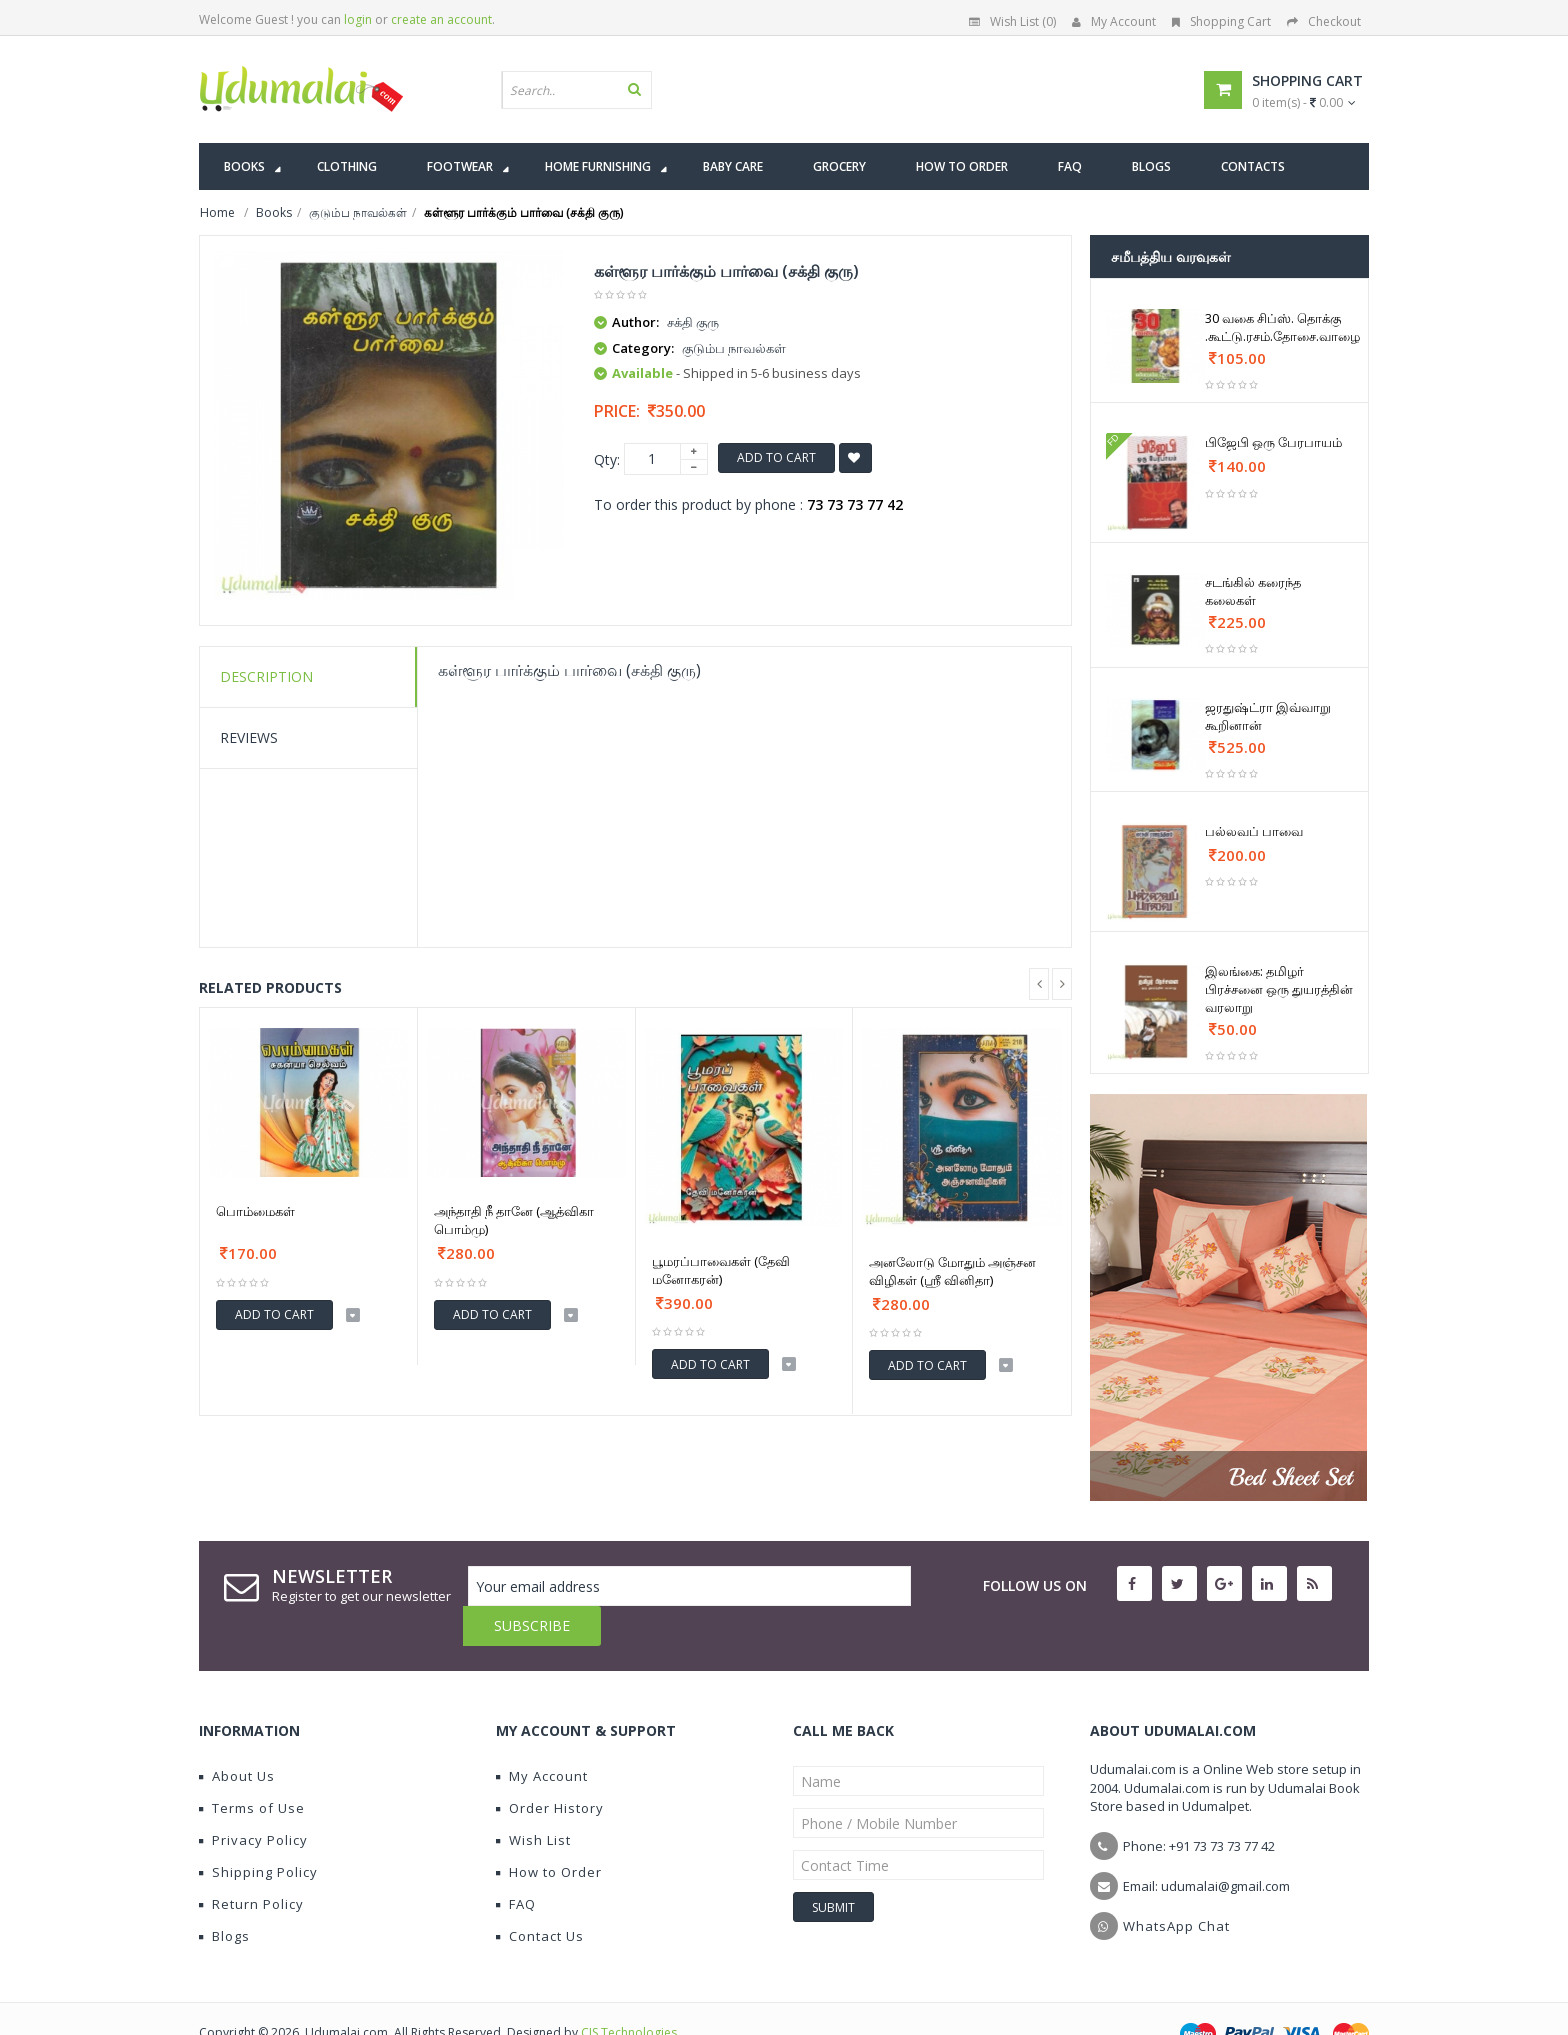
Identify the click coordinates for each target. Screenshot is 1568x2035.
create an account (441, 19)
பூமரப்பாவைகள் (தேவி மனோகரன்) (721, 1270)
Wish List (533, 1800)
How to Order (549, 1832)
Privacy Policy (253, 1800)
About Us (237, 1736)
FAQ (516, 1864)
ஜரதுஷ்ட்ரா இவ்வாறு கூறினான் (1268, 716)
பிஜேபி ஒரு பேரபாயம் (1273, 442)
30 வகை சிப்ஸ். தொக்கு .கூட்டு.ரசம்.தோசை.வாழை (1282, 327)
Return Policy (251, 1864)
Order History (550, 1768)
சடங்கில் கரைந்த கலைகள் (1253, 591)
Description (266, 676)
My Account (1114, 21)
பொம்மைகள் (255, 1211)
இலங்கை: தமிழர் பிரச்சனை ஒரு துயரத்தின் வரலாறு (1279, 989)
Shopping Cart (1221, 21)
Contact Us (540, 1896)
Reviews (249, 737)
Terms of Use (252, 1768)
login (358, 19)
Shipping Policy (258, 1832)
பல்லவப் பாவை (1254, 831)
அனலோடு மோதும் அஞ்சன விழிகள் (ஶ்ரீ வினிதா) (952, 1271)
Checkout (1324, 21)
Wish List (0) (1012, 21)
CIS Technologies (629, 1992)
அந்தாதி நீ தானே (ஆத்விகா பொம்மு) (514, 1220)
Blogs (224, 1896)
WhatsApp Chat (1176, 1886)
